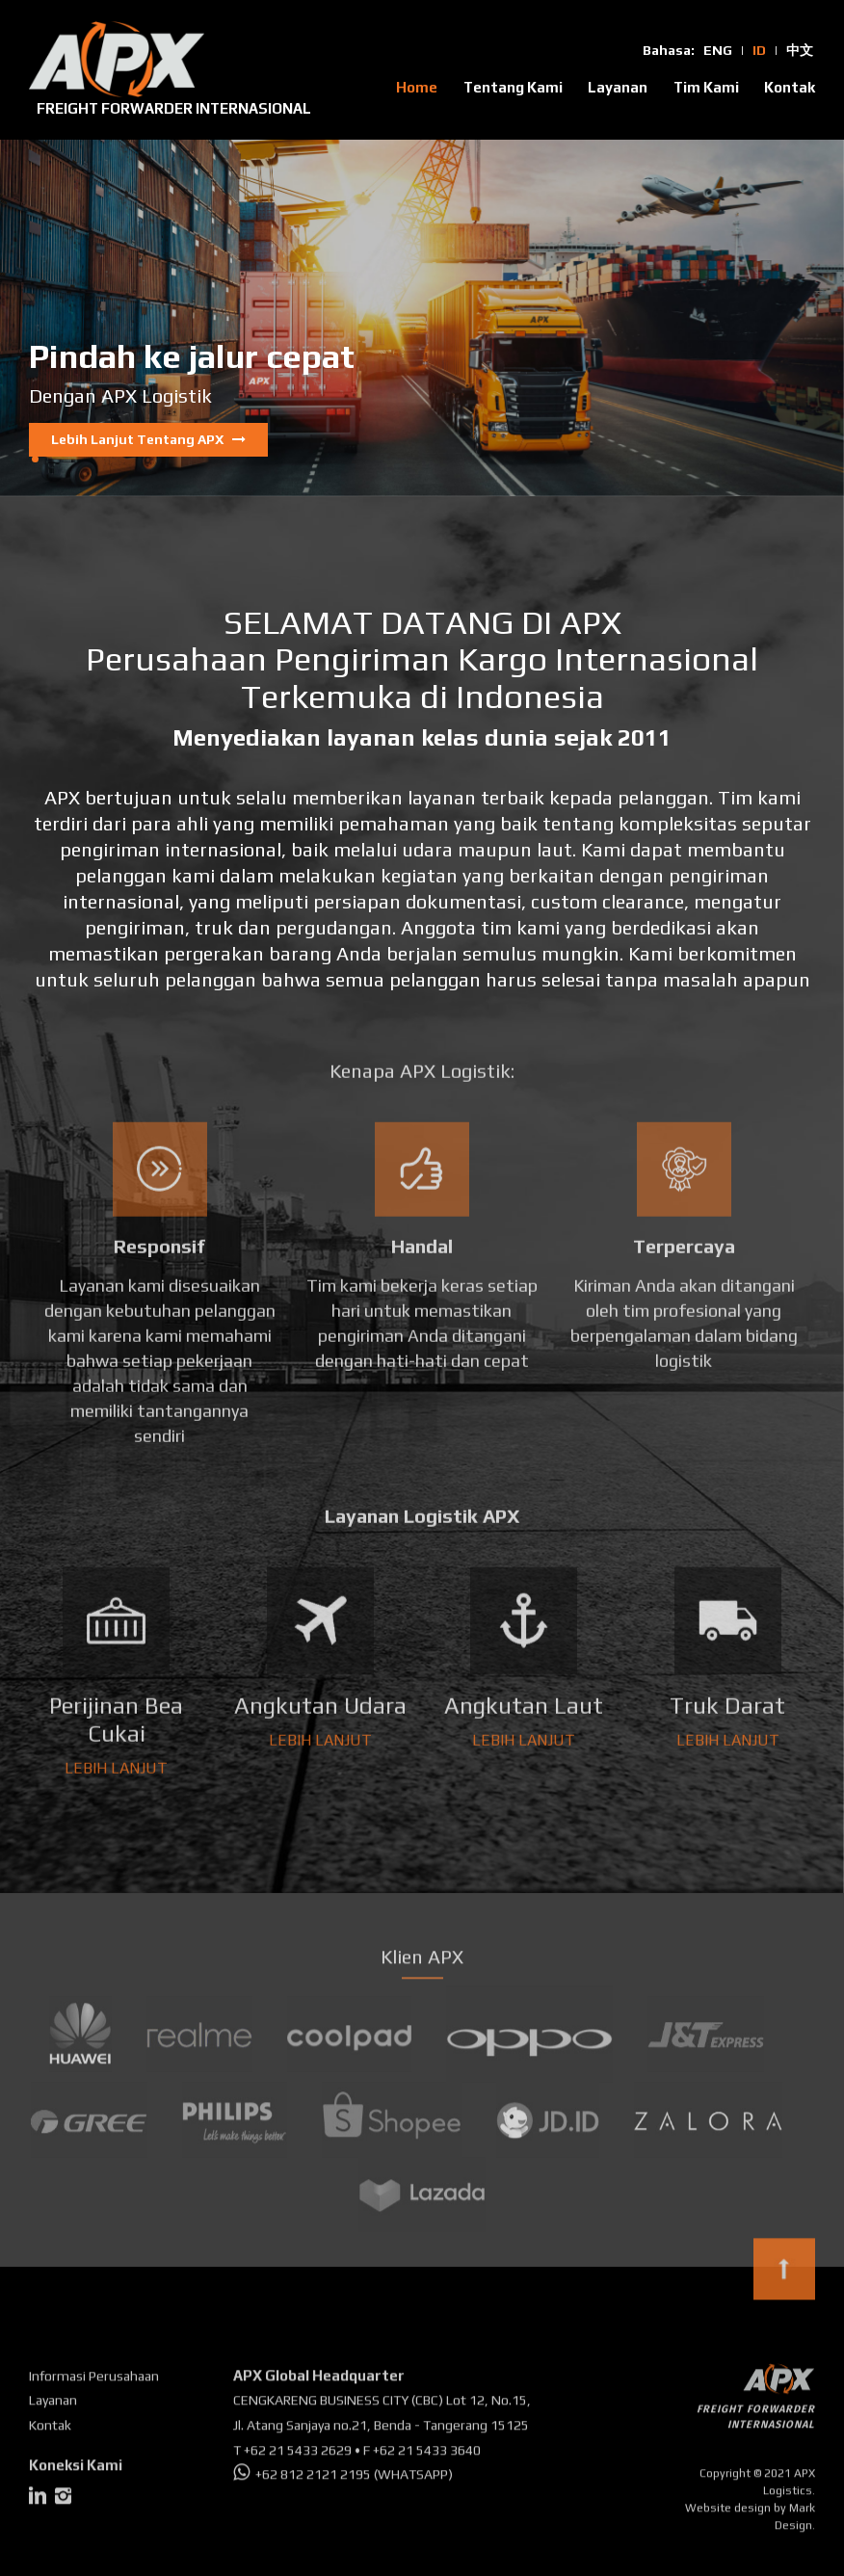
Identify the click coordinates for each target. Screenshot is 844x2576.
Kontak (789, 87)
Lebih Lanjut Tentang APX (148, 438)
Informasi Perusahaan (94, 2381)
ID (759, 50)
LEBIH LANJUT (116, 1761)
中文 (799, 50)
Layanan (617, 87)
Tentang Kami (513, 87)
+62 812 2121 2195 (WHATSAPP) (343, 2480)
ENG (717, 50)
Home (416, 87)
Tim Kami (706, 87)
